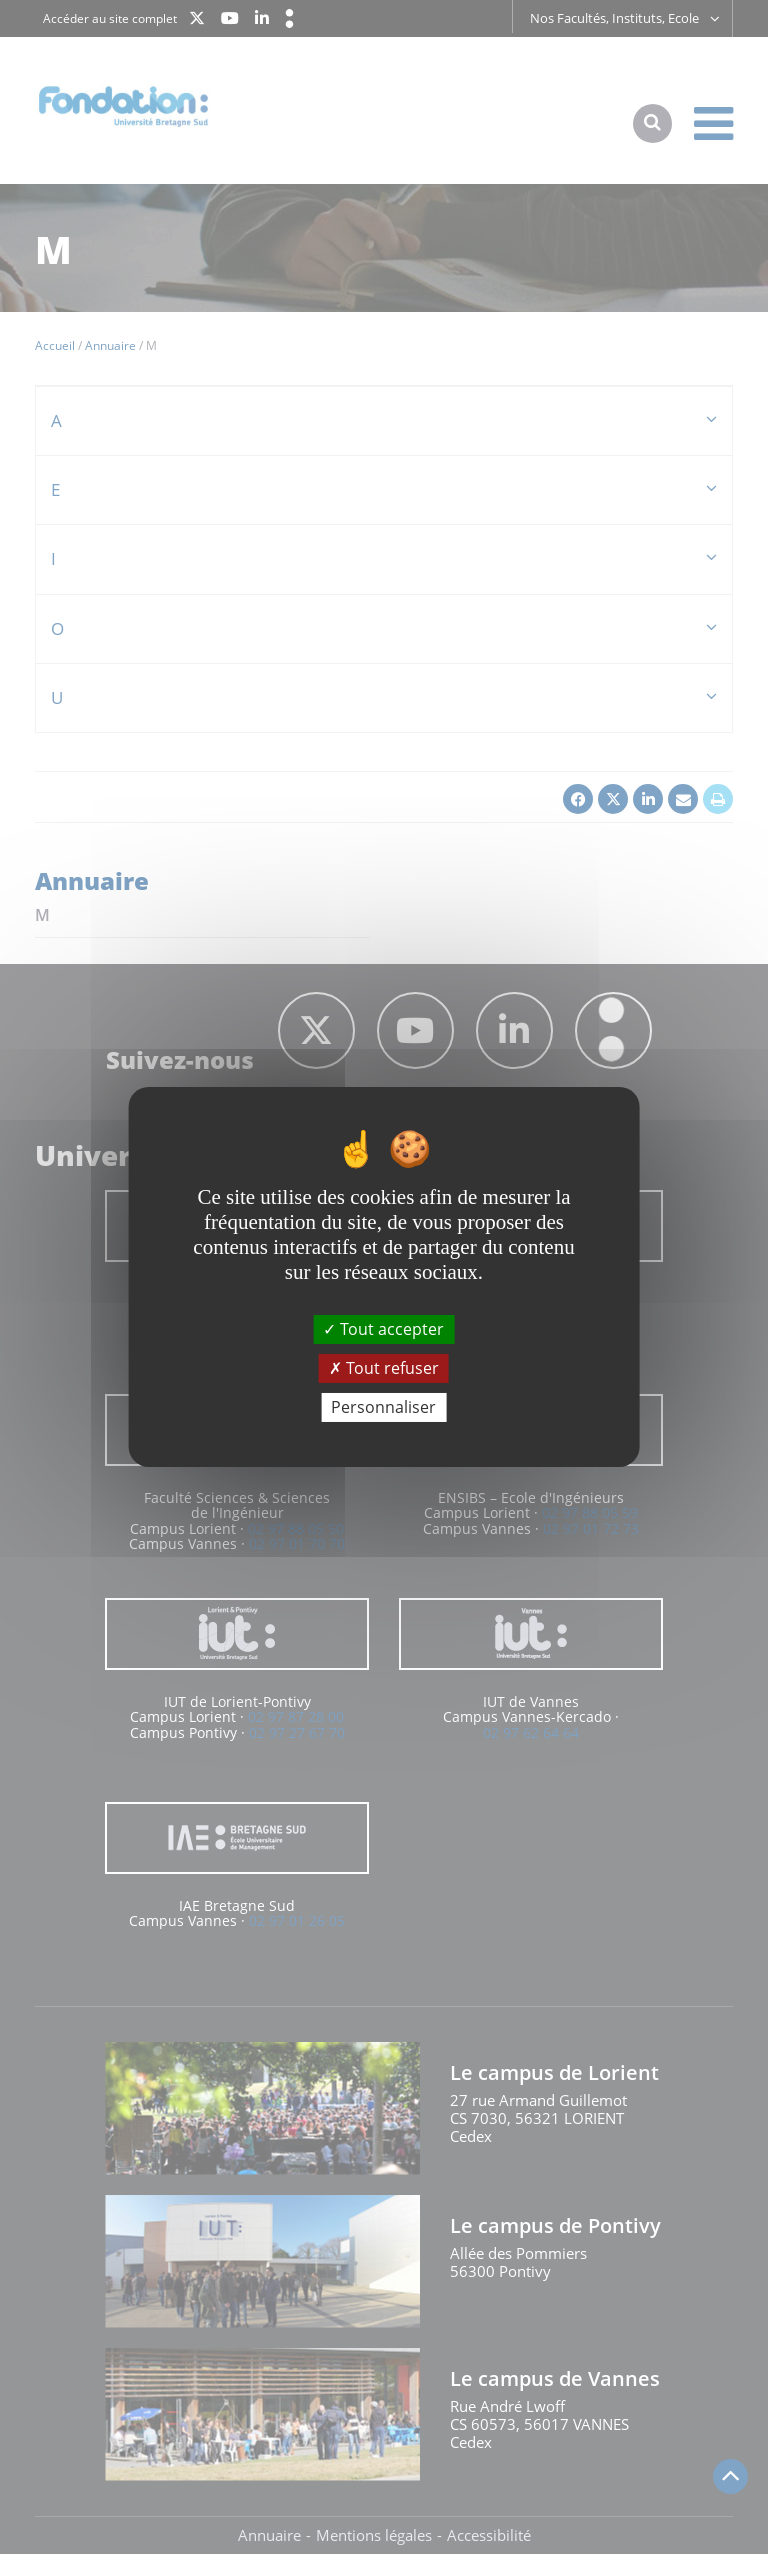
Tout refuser (384, 1368)
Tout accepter (383, 1328)
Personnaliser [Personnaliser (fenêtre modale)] (383, 1407)
